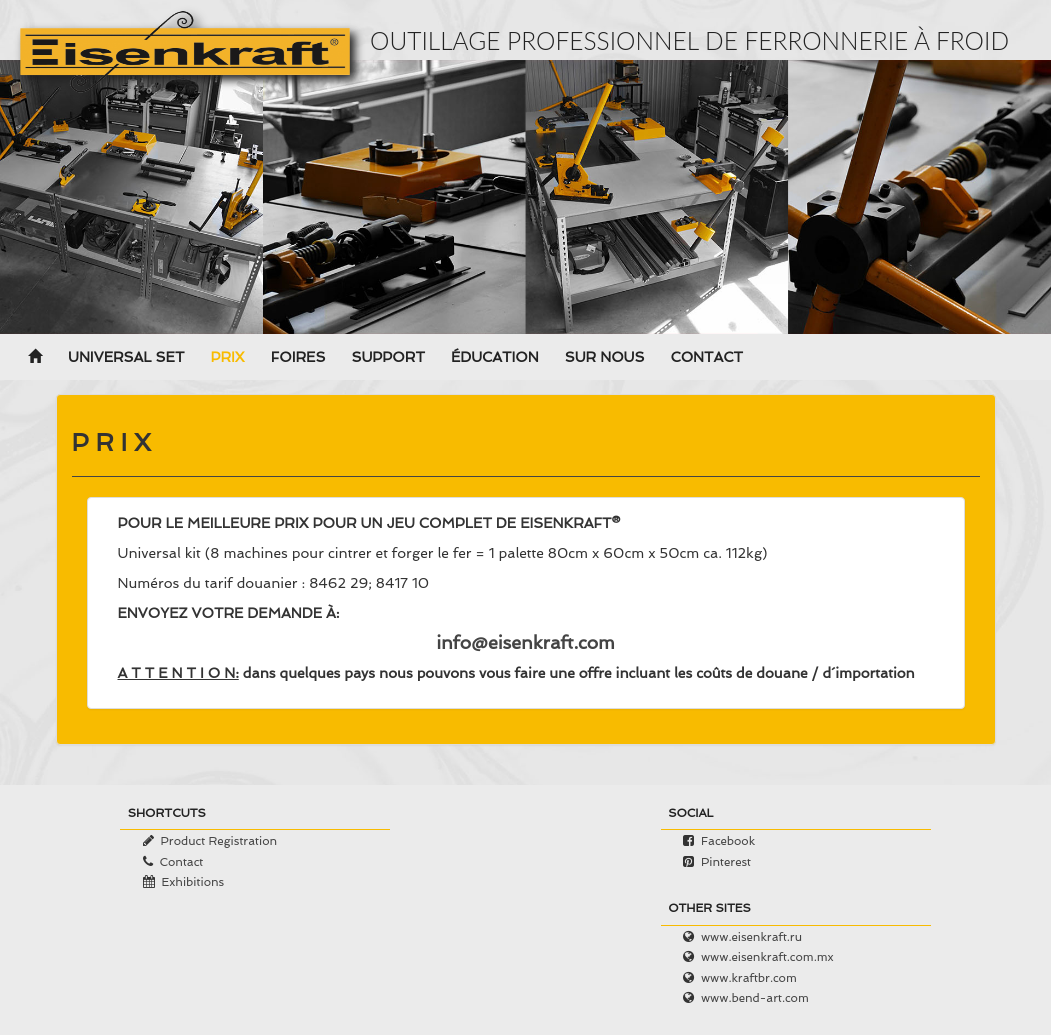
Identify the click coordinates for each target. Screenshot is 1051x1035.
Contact (706, 358)
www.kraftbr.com (749, 978)
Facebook (728, 841)
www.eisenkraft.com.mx (767, 957)
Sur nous (605, 358)
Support (387, 358)
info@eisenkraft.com (525, 642)
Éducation (495, 358)
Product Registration (218, 841)
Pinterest (726, 862)
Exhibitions (192, 882)
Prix (227, 358)
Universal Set (126, 358)
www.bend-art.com (755, 998)
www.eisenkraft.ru (751, 937)
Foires (298, 358)
